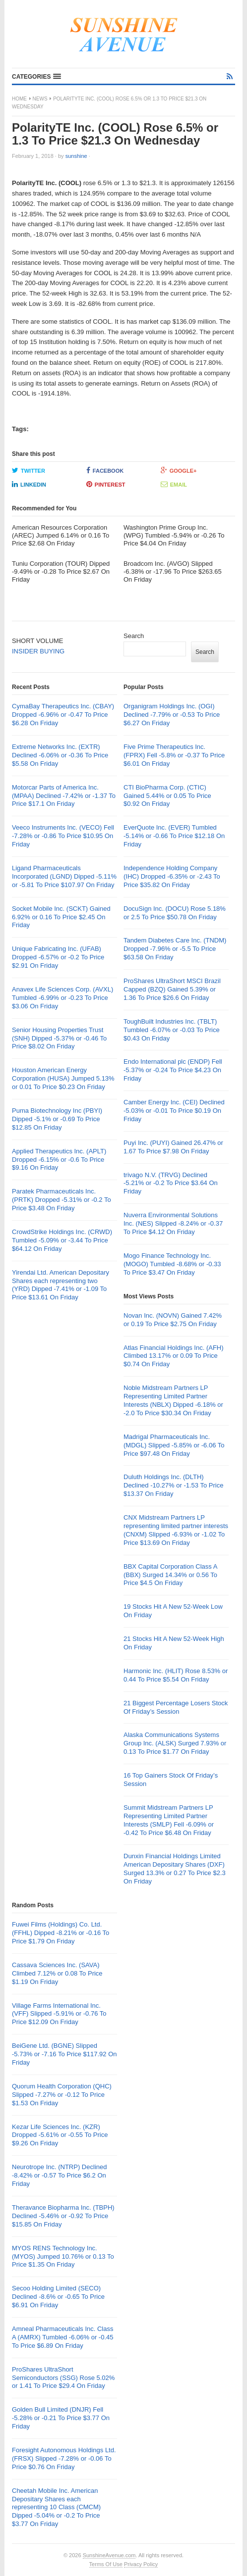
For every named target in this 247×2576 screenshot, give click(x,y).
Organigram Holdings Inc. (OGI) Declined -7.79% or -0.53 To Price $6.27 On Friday (172, 714)
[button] (36, 76)
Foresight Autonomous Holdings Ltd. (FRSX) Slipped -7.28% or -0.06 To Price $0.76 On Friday (64, 2458)
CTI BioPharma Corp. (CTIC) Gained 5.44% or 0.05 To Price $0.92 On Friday (167, 796)
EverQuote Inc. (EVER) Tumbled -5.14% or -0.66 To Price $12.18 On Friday (174, 836)
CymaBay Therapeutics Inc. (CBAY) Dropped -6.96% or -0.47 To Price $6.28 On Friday (63, 714)
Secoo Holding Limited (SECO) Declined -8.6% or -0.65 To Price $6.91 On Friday (58, 2296)
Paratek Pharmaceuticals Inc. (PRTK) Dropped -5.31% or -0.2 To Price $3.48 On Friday (61, 1200)
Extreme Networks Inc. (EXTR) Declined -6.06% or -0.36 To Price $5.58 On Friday (60, 755)
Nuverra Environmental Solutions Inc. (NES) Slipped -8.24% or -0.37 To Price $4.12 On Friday (173, 1223)
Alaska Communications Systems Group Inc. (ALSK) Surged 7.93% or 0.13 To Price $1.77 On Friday (175, 1743)
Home (19, 98)
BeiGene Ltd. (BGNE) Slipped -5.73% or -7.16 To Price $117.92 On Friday (64, 2054)
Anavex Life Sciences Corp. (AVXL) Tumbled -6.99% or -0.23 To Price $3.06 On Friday (62, 998)
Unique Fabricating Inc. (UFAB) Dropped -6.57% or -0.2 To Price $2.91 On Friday (58, 957)
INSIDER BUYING (38, 651)
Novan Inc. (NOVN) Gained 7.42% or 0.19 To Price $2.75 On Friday (173, 1320)
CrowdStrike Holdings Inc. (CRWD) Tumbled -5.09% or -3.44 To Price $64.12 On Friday (62, 1240)
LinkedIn (29, 484)
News (40, 98)
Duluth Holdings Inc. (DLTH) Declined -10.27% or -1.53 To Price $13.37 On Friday (173, 1485)
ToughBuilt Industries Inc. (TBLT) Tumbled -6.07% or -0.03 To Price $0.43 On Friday (172, 1030)
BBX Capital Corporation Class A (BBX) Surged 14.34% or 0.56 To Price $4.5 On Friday (170, 1575)
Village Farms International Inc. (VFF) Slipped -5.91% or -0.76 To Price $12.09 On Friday (59, 2014)
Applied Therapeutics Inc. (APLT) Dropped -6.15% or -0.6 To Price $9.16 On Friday (59, 1159)
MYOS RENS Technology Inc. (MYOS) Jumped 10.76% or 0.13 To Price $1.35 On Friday (63, 2256)
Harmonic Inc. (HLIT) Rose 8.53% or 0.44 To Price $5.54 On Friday (176, 1675)
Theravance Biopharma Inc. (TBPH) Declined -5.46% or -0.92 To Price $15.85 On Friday (63, 2216)
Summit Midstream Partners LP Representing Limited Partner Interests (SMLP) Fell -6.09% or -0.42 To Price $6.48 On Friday (169, 1820)
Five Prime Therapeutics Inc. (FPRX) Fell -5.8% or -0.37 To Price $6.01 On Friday (174, 755)
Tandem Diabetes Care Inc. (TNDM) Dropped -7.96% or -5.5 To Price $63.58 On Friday (175, 949)
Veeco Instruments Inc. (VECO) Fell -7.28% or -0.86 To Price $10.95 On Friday (63, 836)
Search (134, 636)
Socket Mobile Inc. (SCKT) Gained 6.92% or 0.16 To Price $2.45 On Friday (61, 917)
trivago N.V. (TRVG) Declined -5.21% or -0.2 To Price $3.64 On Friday (171, 1183)
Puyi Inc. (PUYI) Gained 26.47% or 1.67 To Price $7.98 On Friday (173, 1147)
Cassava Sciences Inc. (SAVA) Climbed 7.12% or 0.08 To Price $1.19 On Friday (57, 1973)
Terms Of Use (106, 2564)
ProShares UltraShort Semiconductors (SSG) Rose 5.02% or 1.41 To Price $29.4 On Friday (63, 2378)
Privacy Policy (141, 2564)
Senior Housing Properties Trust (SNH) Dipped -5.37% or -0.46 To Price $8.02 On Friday (59, 1038)
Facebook (105, 470)
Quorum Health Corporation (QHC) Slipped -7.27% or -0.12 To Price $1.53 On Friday (62, 2094)
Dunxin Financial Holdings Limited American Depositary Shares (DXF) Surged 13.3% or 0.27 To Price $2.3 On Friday (175, 1868)
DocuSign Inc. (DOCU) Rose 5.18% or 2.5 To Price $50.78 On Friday (175, 913)
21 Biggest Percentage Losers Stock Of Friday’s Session (176, 1707)
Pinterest (105, 484)
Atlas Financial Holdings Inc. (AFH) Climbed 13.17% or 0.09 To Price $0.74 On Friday (174, 1356)
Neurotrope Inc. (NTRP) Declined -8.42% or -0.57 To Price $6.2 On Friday (59, 2175)
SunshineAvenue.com (109, 2555)
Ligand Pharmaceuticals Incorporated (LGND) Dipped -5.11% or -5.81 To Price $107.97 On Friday (64, 876)
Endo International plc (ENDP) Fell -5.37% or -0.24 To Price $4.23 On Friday (173, 1070)
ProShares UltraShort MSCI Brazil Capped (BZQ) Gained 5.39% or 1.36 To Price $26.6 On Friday (172, 989)
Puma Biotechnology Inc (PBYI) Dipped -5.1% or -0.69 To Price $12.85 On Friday (57, 1119)
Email (174, 484)
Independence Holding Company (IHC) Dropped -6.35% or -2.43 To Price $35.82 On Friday (172, 876)
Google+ (179, 470)
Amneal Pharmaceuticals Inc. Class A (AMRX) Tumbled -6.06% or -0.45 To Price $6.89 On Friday (62, 2337)
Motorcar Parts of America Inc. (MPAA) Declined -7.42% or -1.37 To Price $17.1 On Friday (64, 796)
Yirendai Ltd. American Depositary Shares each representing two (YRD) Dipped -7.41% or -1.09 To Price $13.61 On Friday (60, 1285)
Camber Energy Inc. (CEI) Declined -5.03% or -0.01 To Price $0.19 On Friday (174, 1110)
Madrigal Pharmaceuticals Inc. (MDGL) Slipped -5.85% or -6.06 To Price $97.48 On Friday (174, 1445)
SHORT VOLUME (37, 640)
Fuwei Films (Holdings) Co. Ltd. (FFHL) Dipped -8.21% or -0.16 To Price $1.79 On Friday (60, 1933)
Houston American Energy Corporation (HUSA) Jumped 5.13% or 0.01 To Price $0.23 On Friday (63, 1078)
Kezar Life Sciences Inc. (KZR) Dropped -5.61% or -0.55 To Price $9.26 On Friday (60, 2135)
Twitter (28, 470)
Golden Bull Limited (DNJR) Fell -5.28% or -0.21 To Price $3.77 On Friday (61, 2418)
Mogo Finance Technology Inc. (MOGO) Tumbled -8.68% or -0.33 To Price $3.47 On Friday (172, 1264)
